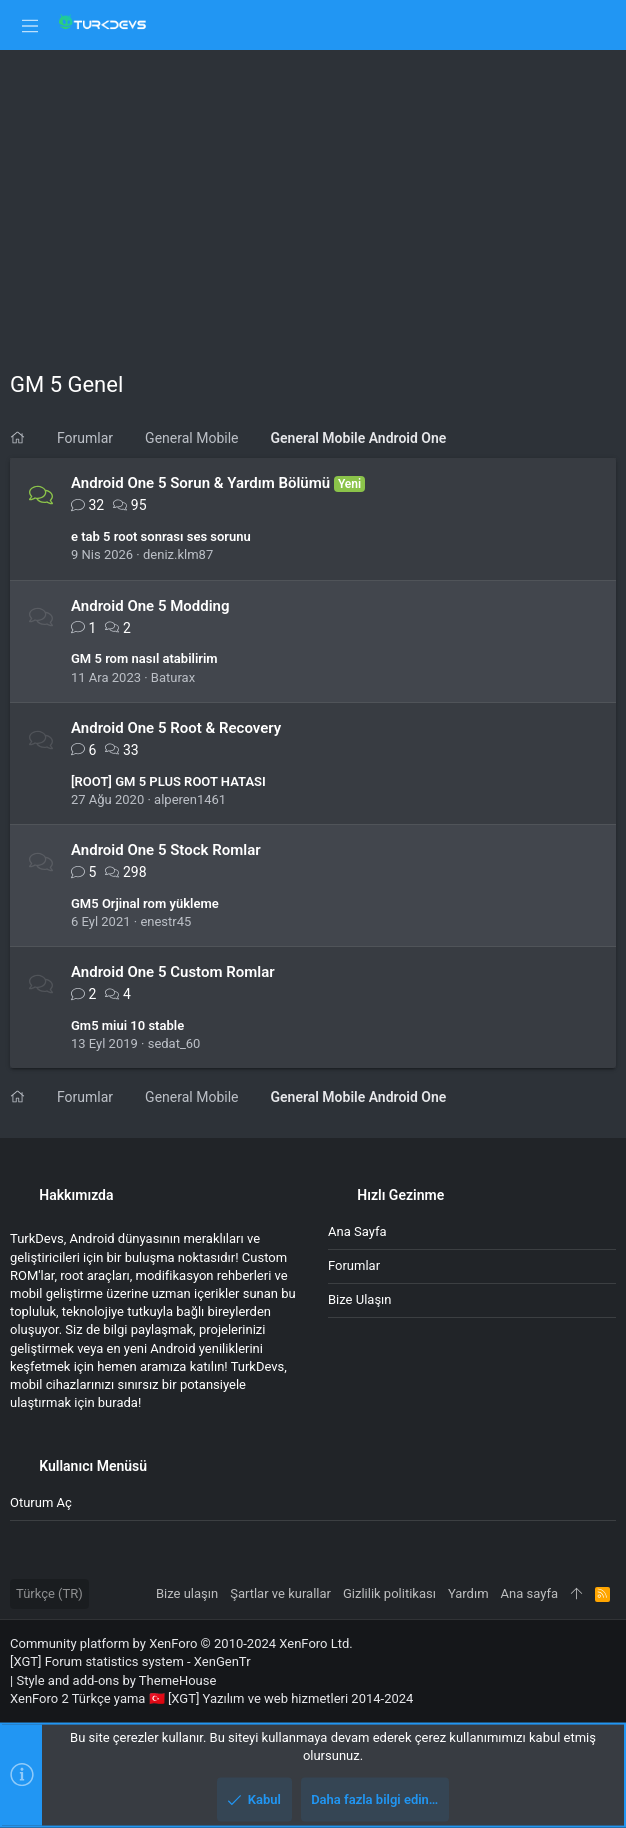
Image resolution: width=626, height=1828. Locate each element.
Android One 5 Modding (150, 606)
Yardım (468, 1593)
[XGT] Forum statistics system (130, 1661)
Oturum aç (41, 1502)
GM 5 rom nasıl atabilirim (144, 658)
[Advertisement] (313, 200)
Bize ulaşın (360, 1299)
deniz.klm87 (178, 554)
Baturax (173, 677)
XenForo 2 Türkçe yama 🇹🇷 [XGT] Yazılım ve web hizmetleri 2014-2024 (211, 1698)
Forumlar (354, 1265)
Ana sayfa (357, 1231)
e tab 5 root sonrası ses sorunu (161, 536)
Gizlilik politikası (389, 1593)
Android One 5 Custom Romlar (173, 972)
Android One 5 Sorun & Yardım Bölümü (200, 483)
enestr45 (165, 921)
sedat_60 (174, 1043)
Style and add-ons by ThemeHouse (116, 1680)
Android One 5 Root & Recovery (176, 728)
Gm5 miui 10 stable (127, 1025)
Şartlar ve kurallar (280, 1593)
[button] (30, 25)
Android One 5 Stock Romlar (166, 850)
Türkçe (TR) (49, 1593)
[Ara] (596, 24)
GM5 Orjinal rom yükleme (145, 903)
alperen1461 (190, 799)
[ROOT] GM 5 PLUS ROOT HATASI (168, 781)
